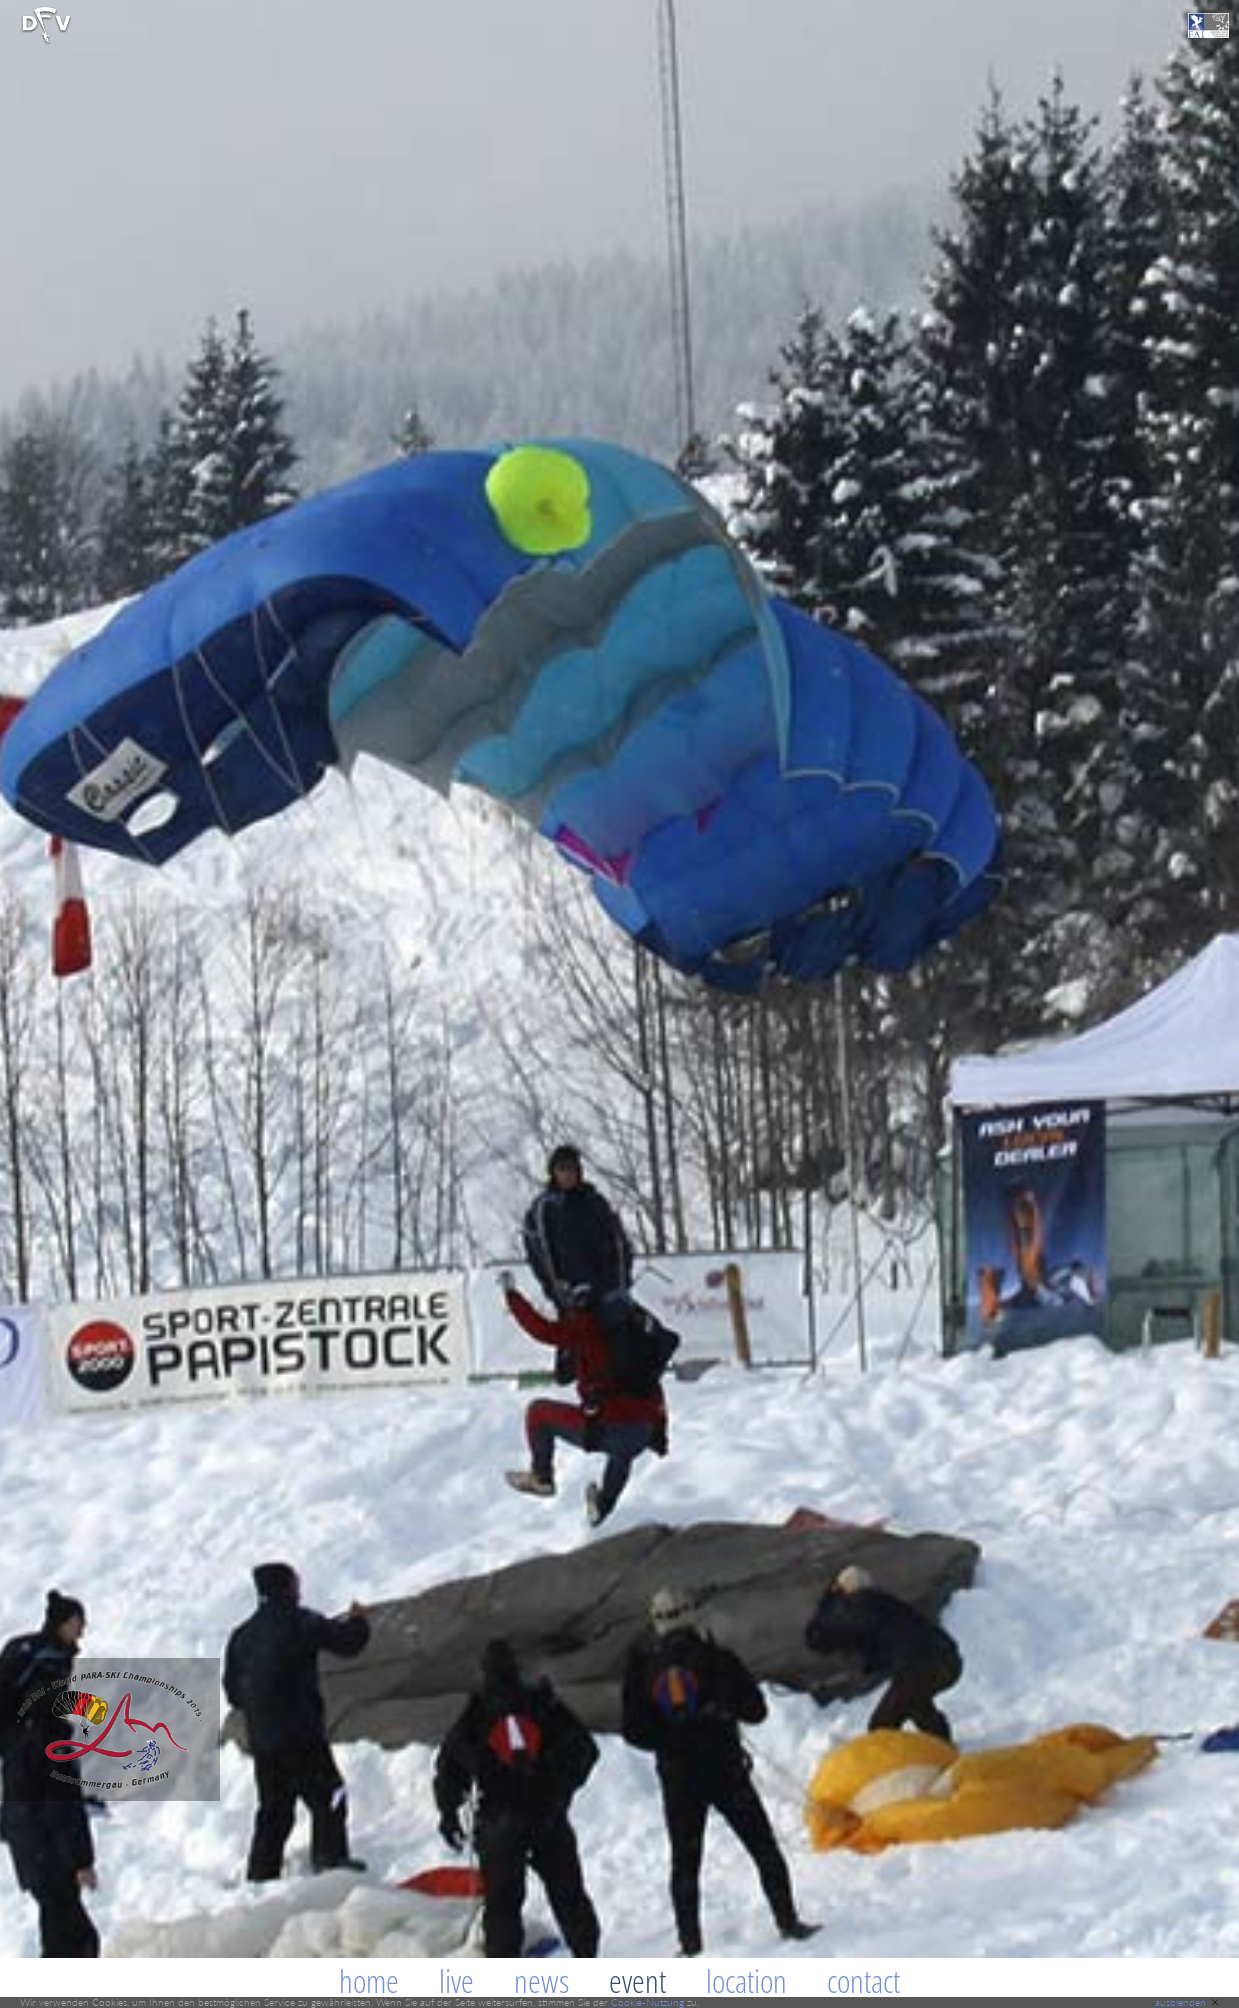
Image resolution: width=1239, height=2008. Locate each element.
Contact (863, 1980)
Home (369, 1980)
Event (637, 1980)
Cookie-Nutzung (647, 2002)
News (541, 1980)
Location (746, 1980)
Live (456, 1980)
